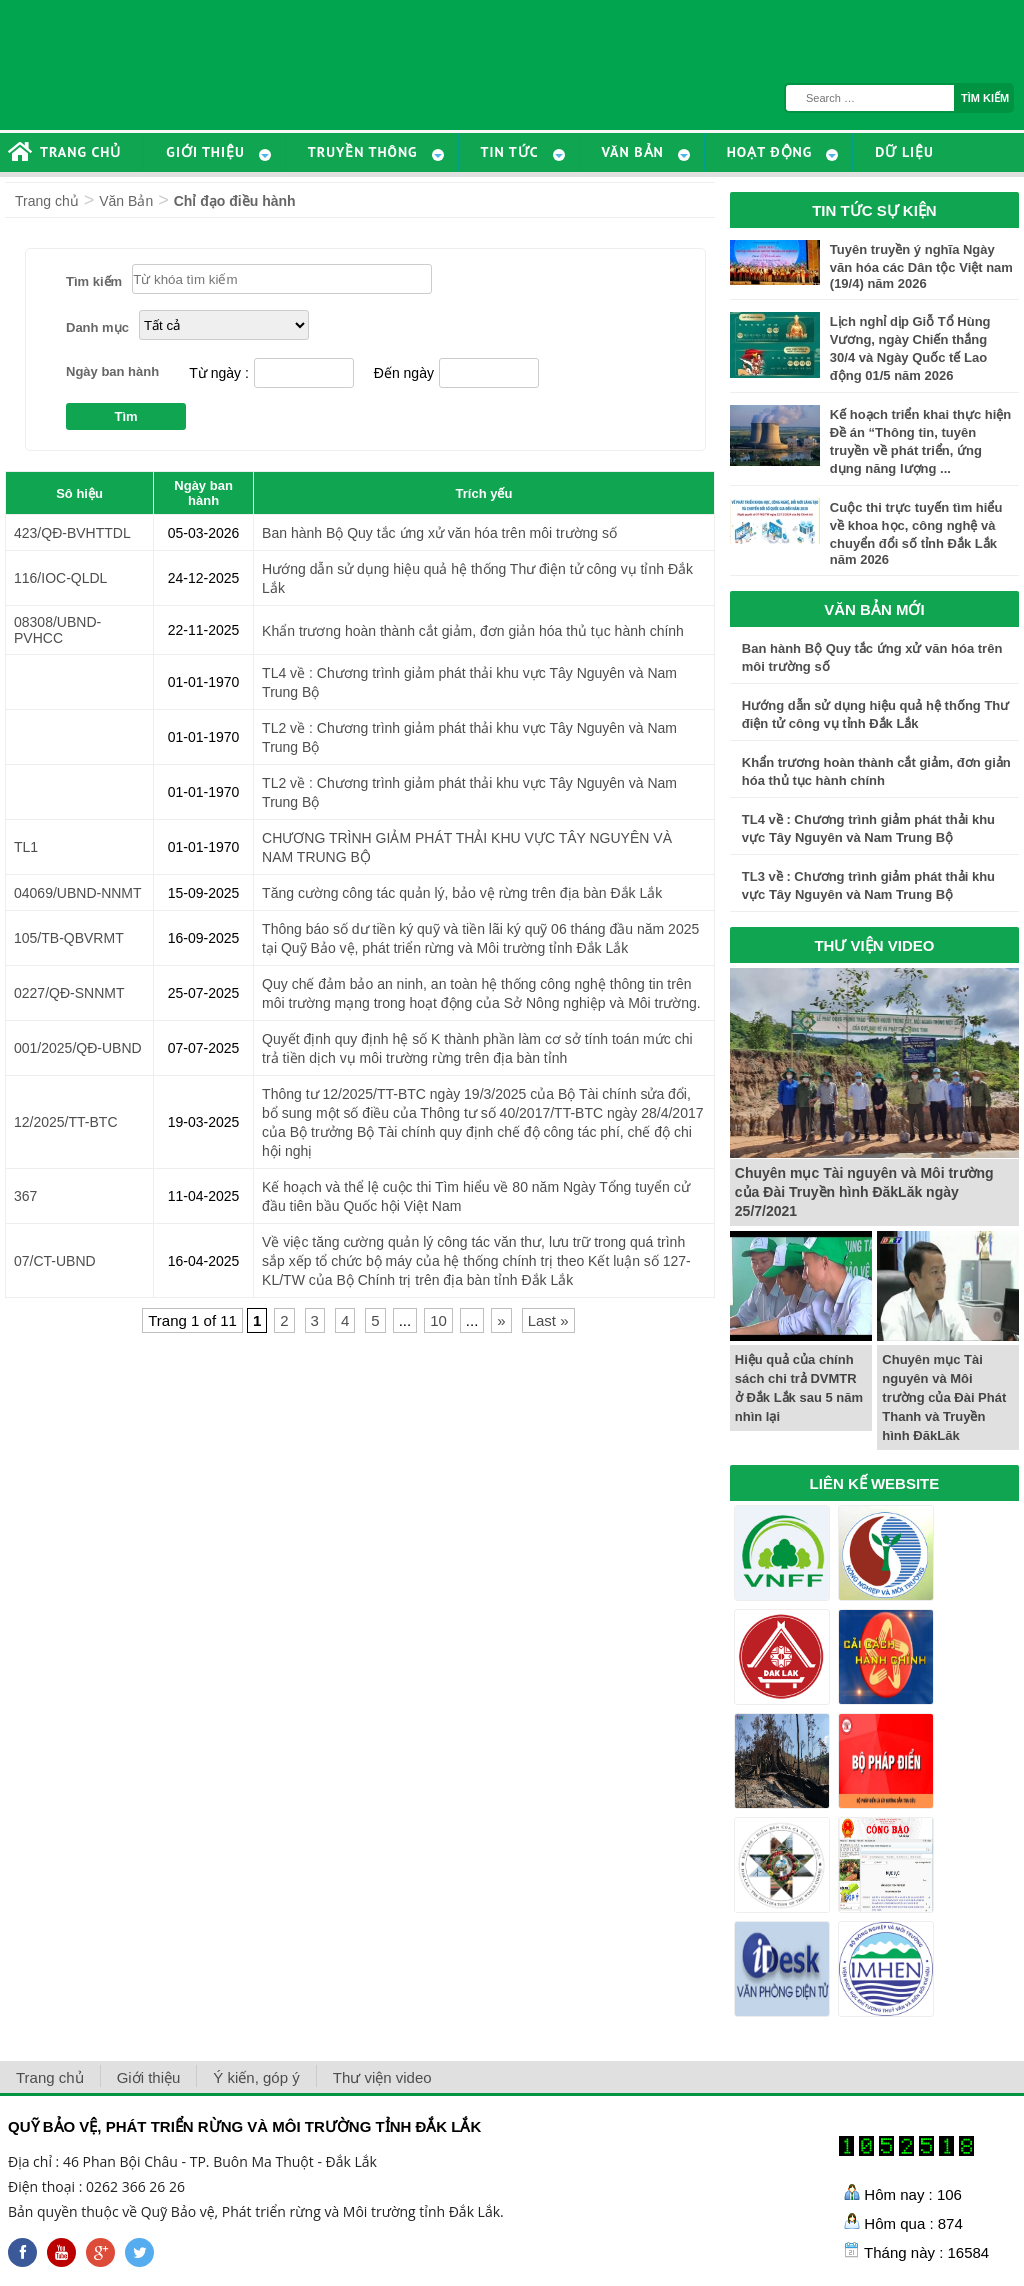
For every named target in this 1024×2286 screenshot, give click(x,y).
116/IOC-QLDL (60, 578)
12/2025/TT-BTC (66, 1122)
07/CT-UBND (55, 1261)
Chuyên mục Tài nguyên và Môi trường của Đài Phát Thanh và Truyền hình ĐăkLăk (944, 1397)
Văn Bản (126, 201)
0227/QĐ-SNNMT (69, 993)
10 (438, 1320)
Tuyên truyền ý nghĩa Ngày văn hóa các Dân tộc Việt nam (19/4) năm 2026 (921, 266)
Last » (548, 1320)
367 (25, 1196)
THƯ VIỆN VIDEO (874, 945)
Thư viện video (382, 2077)
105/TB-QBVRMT (69, 938)
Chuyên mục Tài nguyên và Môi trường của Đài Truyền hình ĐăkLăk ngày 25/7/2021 (864, 1192)
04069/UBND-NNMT (78, 893)
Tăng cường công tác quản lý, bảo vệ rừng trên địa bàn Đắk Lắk (462, 893)
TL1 (26, 847)
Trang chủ (47, 201)
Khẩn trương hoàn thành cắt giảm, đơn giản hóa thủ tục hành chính (473, 631)
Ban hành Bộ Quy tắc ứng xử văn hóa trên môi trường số (439, 533)
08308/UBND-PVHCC (57, 630)
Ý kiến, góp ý (256, 2077)
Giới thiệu (149, 2077)
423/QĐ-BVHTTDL (72, 533)
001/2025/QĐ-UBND (78, 1048)
